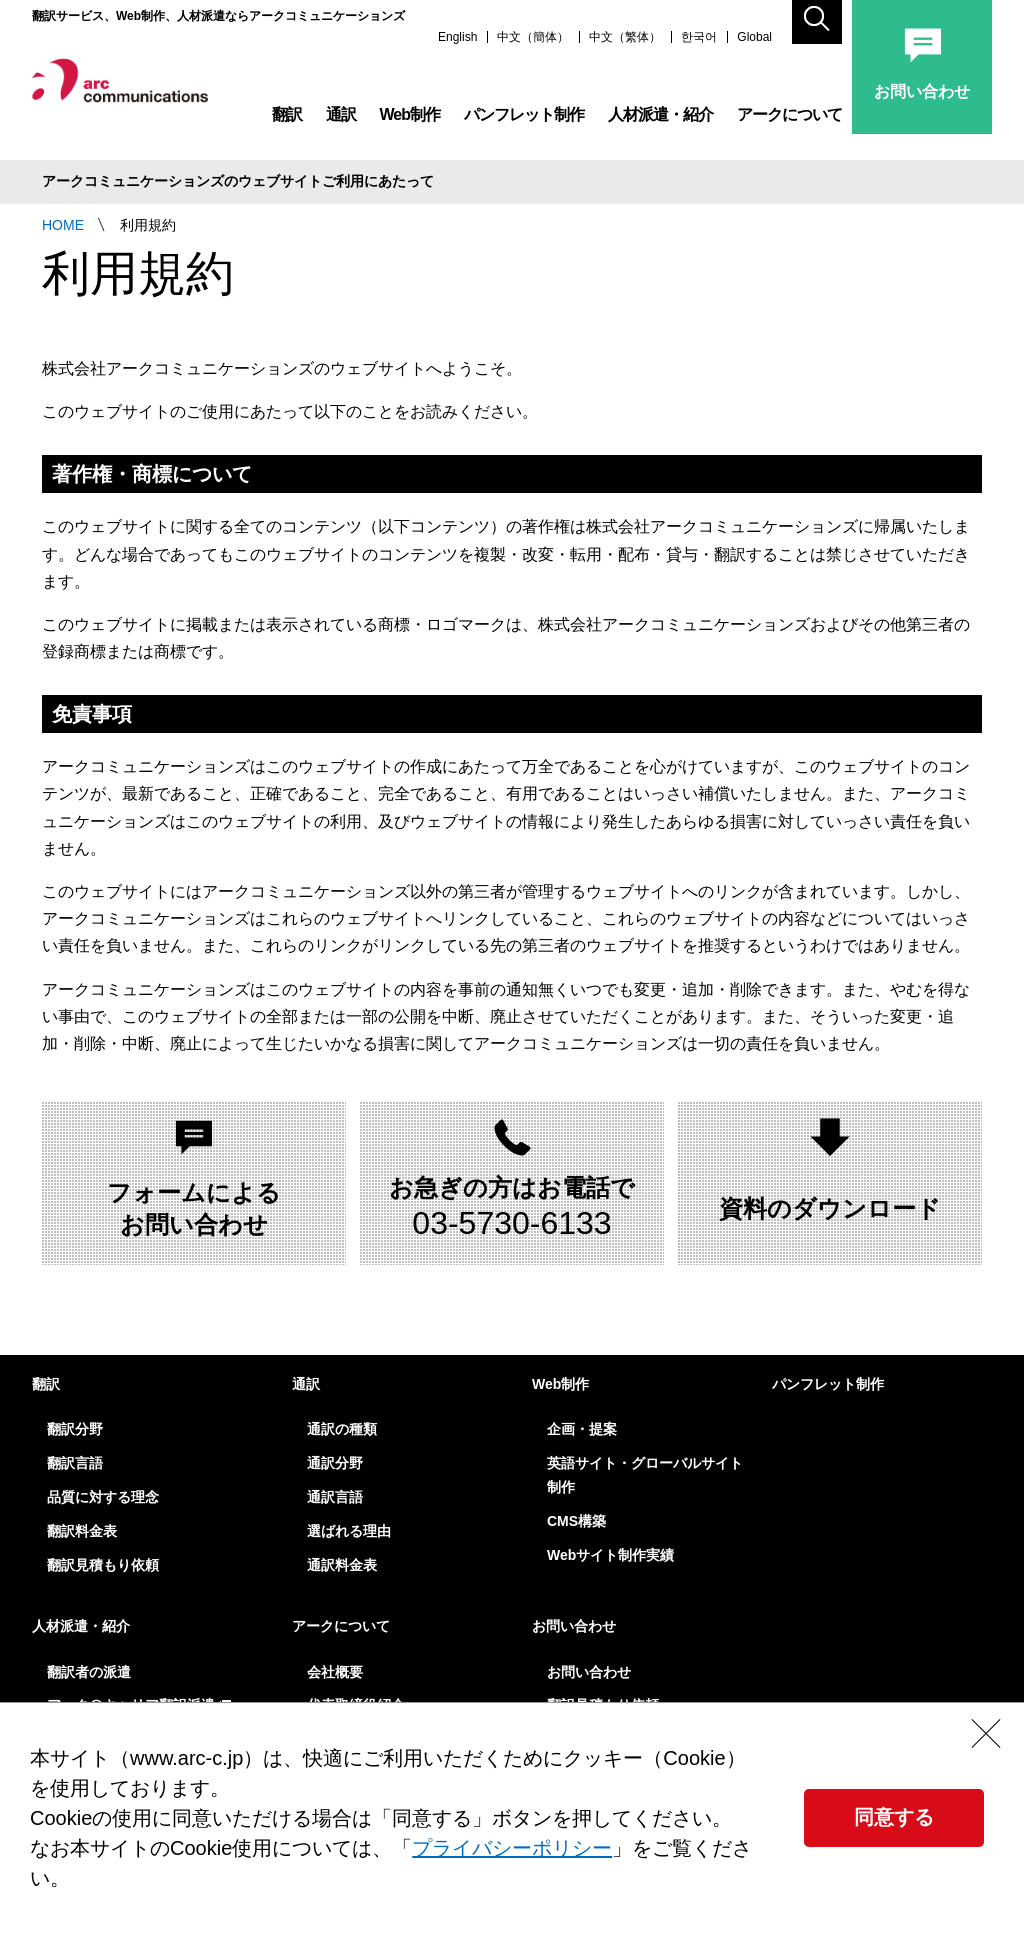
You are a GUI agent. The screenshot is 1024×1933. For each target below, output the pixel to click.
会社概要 (335, 1672)
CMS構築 (576, 1521)
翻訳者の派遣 (89, 1672)
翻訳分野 (75, 1429)
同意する (894, 1817)
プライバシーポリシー (512, 1848)
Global (754, 43)
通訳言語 (335, 1497)
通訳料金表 (342, 1565)
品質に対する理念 (103, 1497)
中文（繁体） (625, 43)
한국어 (699, 43)
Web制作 (410, 120)
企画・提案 (582, 1429)
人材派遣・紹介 (660, 120)
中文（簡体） (533, 43)
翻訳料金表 (82, 1531)
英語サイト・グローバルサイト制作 (645, 1475)
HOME (63, 225)
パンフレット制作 (524, 120)
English (457, 43)
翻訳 (287, 120)
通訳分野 (335, 1463)
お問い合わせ (574, 1626)
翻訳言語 (75, 1463)
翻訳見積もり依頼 (103, 1565)
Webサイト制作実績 (610, 1555)
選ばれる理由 (349, 1531)
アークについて (789, 120)
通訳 (341, 120)
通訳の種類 (342, 1429)
